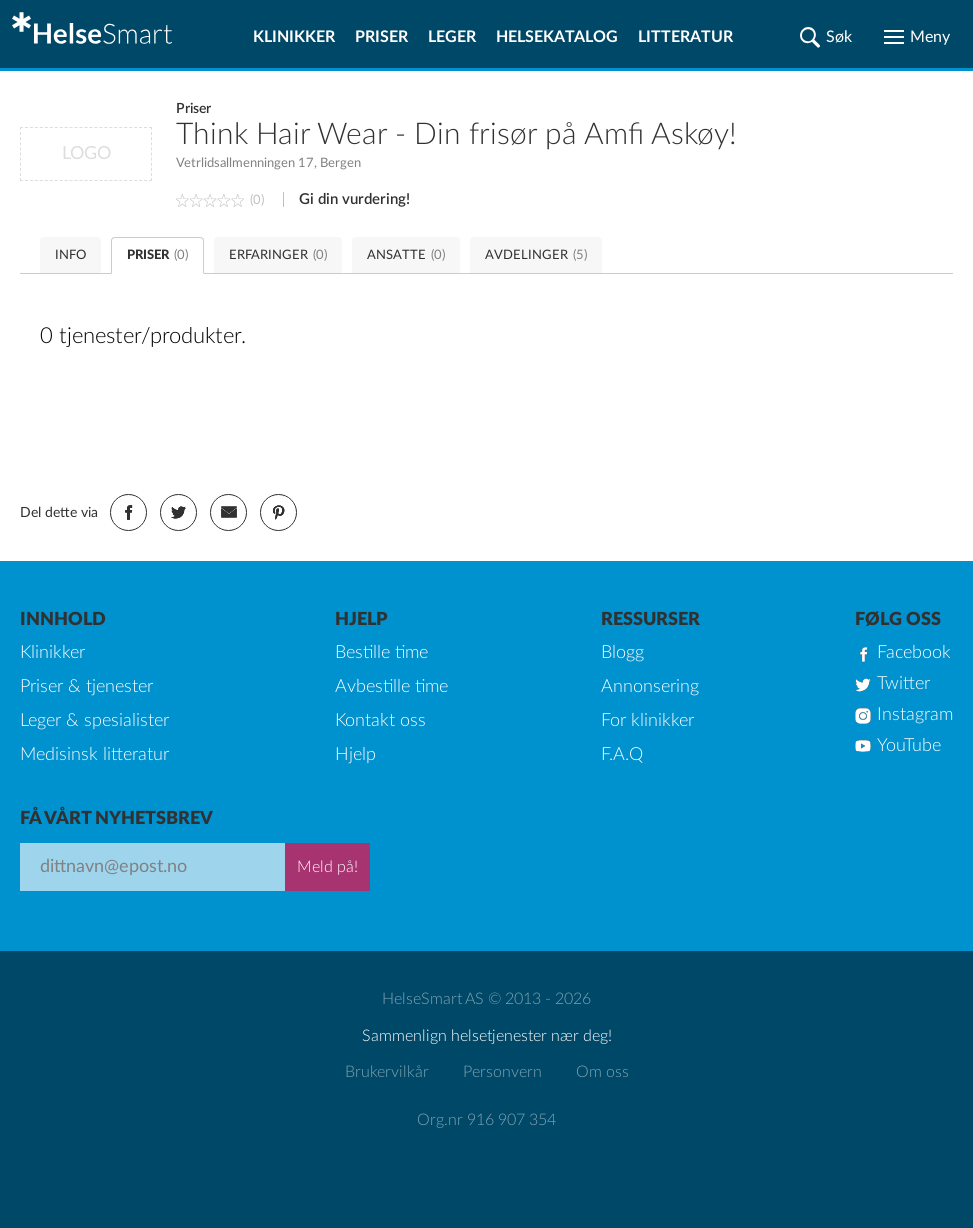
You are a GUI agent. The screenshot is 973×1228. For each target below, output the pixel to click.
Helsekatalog (557, 37)
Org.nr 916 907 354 (486, 1120)
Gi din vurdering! (354, 199)
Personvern (502, 1072)
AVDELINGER (536, 255)
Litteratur (685, 37)
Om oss (602, 1072)
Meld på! (327, 867)
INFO (70, 255)
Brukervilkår (387, 1072)
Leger (452, 37)
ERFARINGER (278, 255)
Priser (381, 37)
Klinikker (294, 37)
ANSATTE (406, 255)
